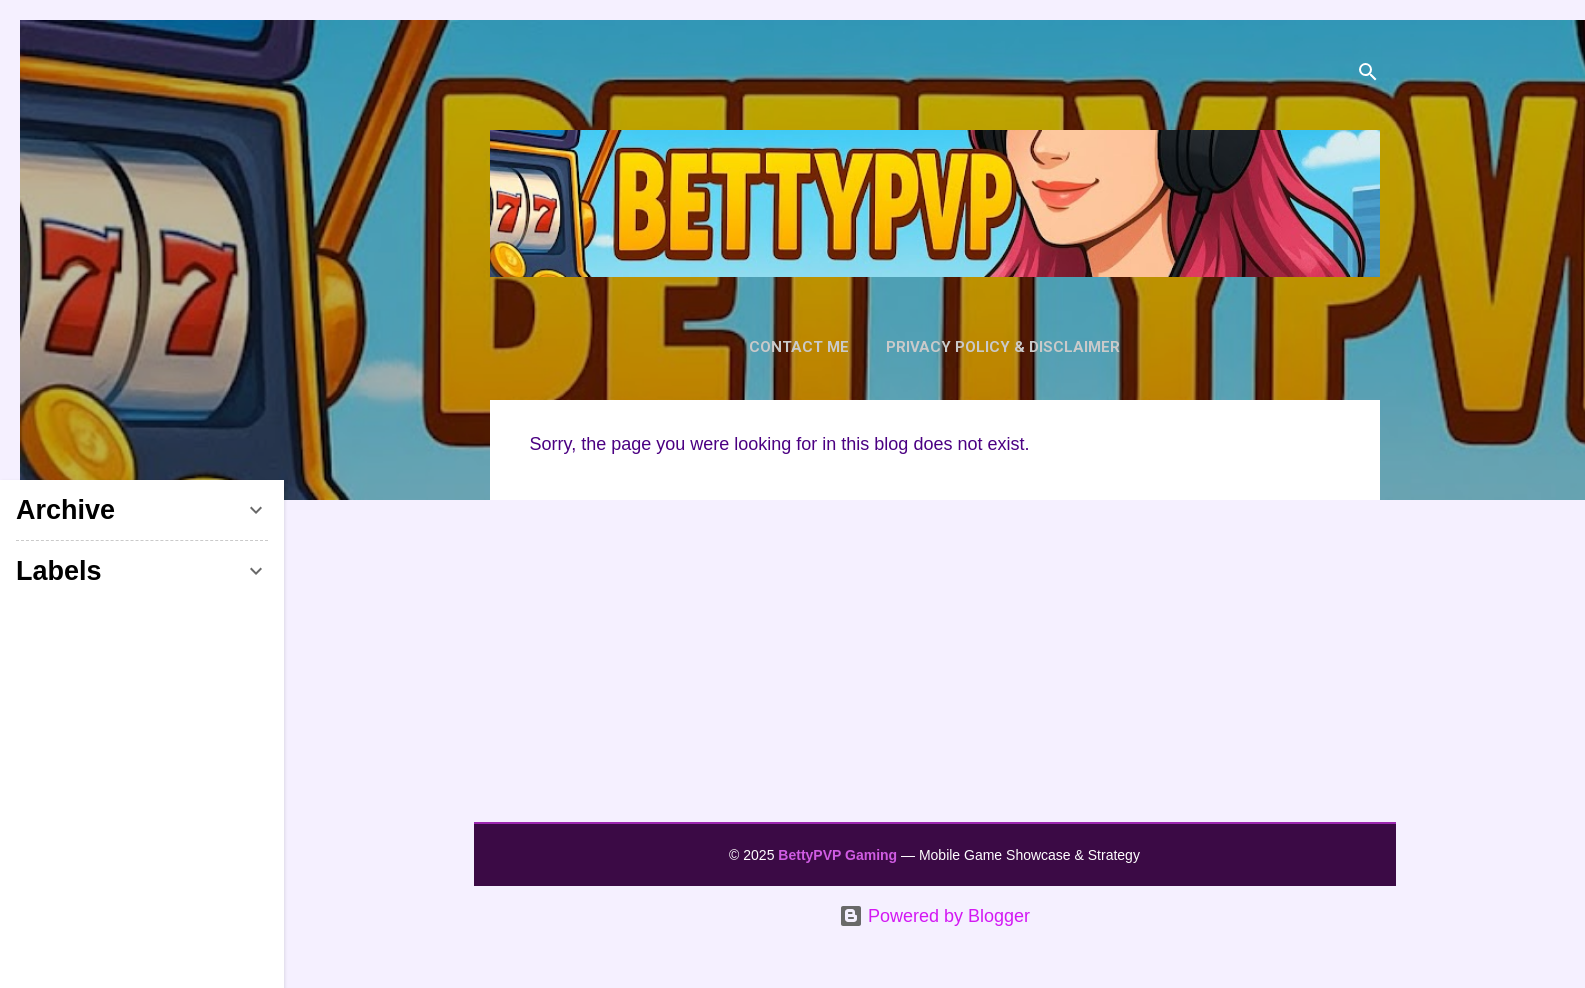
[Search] (1368, 74)
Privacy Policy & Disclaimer (1003, 347)
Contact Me (799, 347)
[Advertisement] (935, 671)
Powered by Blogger (934, 916)
